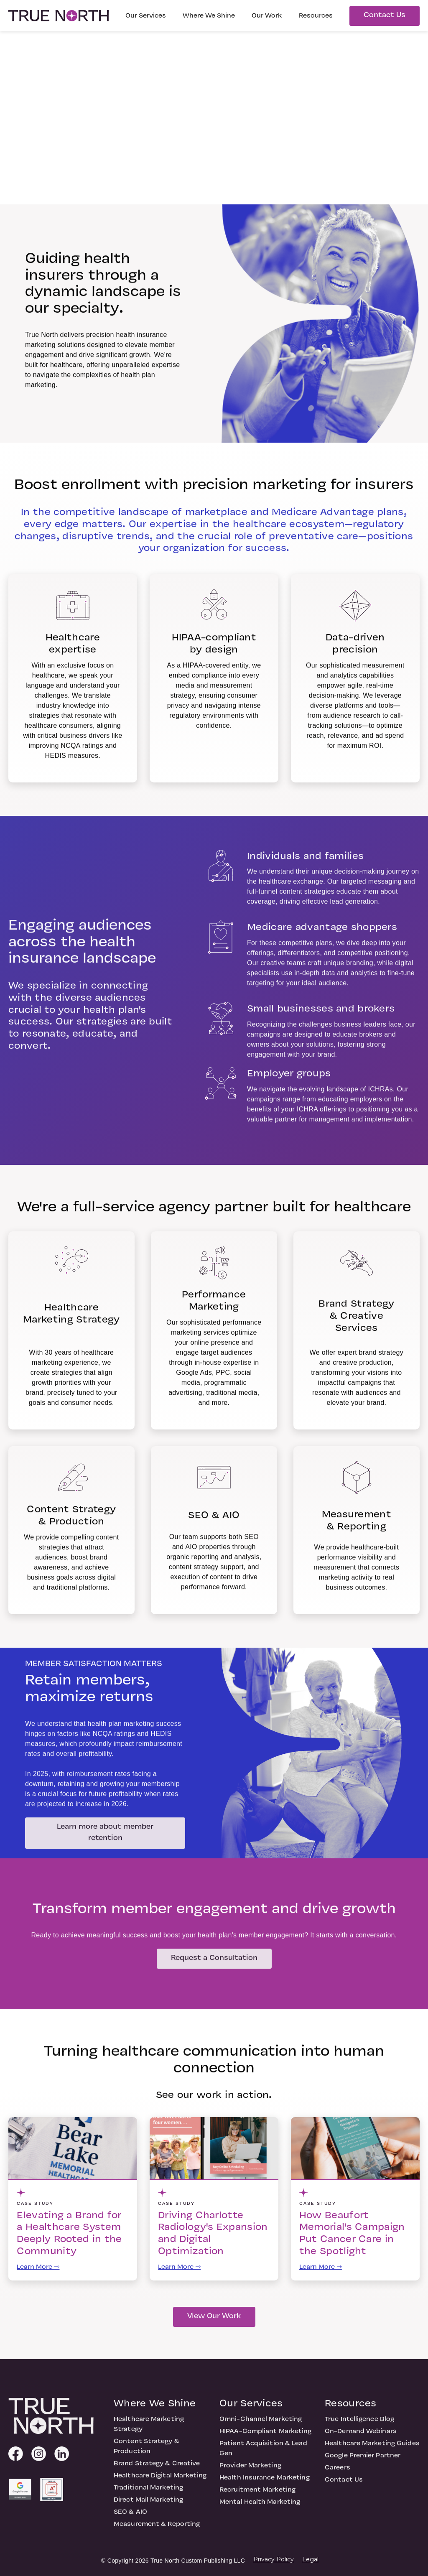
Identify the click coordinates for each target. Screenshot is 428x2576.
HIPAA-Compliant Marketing (265, 2435)
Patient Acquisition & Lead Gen (263, 2452)
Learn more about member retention (105, 1836)
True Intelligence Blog (359, 2423)
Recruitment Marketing (257, 2494)
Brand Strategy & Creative (157, 2467)
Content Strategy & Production (146, 2450)
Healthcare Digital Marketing (160, 2480)
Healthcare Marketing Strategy (149, 2428)
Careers (337, 2472)
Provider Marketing (250, 2469)
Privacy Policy (273, 2559)
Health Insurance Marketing (264, 2482)
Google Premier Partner (362, 2459)
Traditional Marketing (148, 2492)
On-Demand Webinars (361, 2435)
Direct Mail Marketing (148, 2504)
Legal (310, 2559)
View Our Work (214, 2320)
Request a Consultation (214, 1962)
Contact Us (384, 15)
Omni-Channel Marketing (260, 2423)
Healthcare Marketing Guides (372, 2447)
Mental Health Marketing (259, 2506)
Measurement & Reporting (157, 2528)
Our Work (267, 16)
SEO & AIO (130, 2516)
